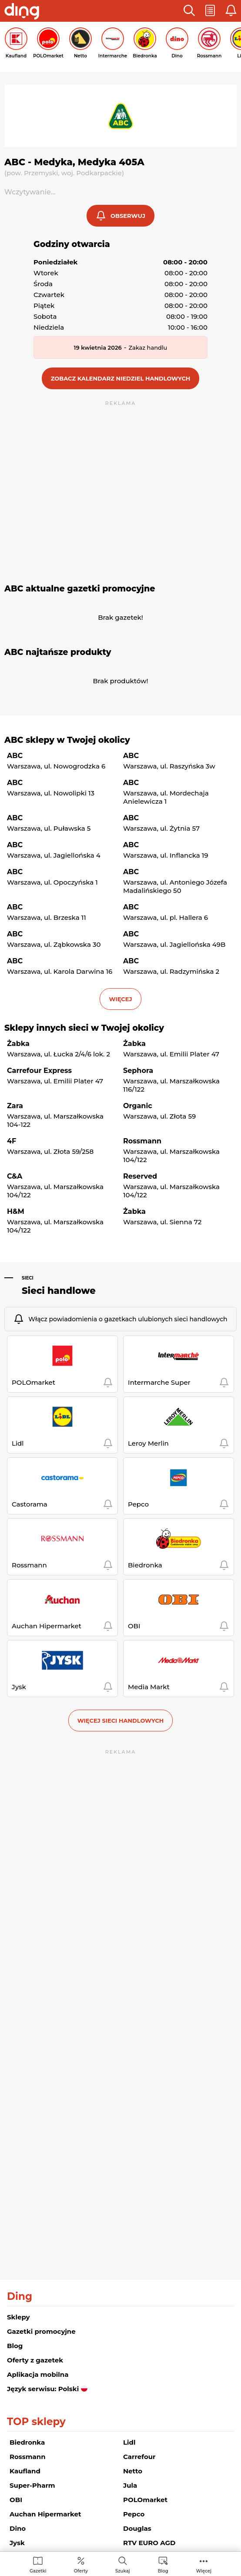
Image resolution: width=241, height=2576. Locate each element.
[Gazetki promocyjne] (38, 2564)
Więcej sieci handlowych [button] (120, 1720)
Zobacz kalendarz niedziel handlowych (121, 378)
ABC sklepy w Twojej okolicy (67, 740)
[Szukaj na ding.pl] (122, 2564)
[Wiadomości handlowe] (163, 2564)
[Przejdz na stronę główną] (21, 12)
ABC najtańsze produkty (57, 652)
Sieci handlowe (59, 1290)
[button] (189, 11)
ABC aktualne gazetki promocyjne (79, 589)
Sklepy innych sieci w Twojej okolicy (84, 1028)
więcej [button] (120, 999)
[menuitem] (38, 2564)
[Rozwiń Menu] (203, 2564)
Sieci (27, 1278)
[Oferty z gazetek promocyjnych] (81, 2564)
